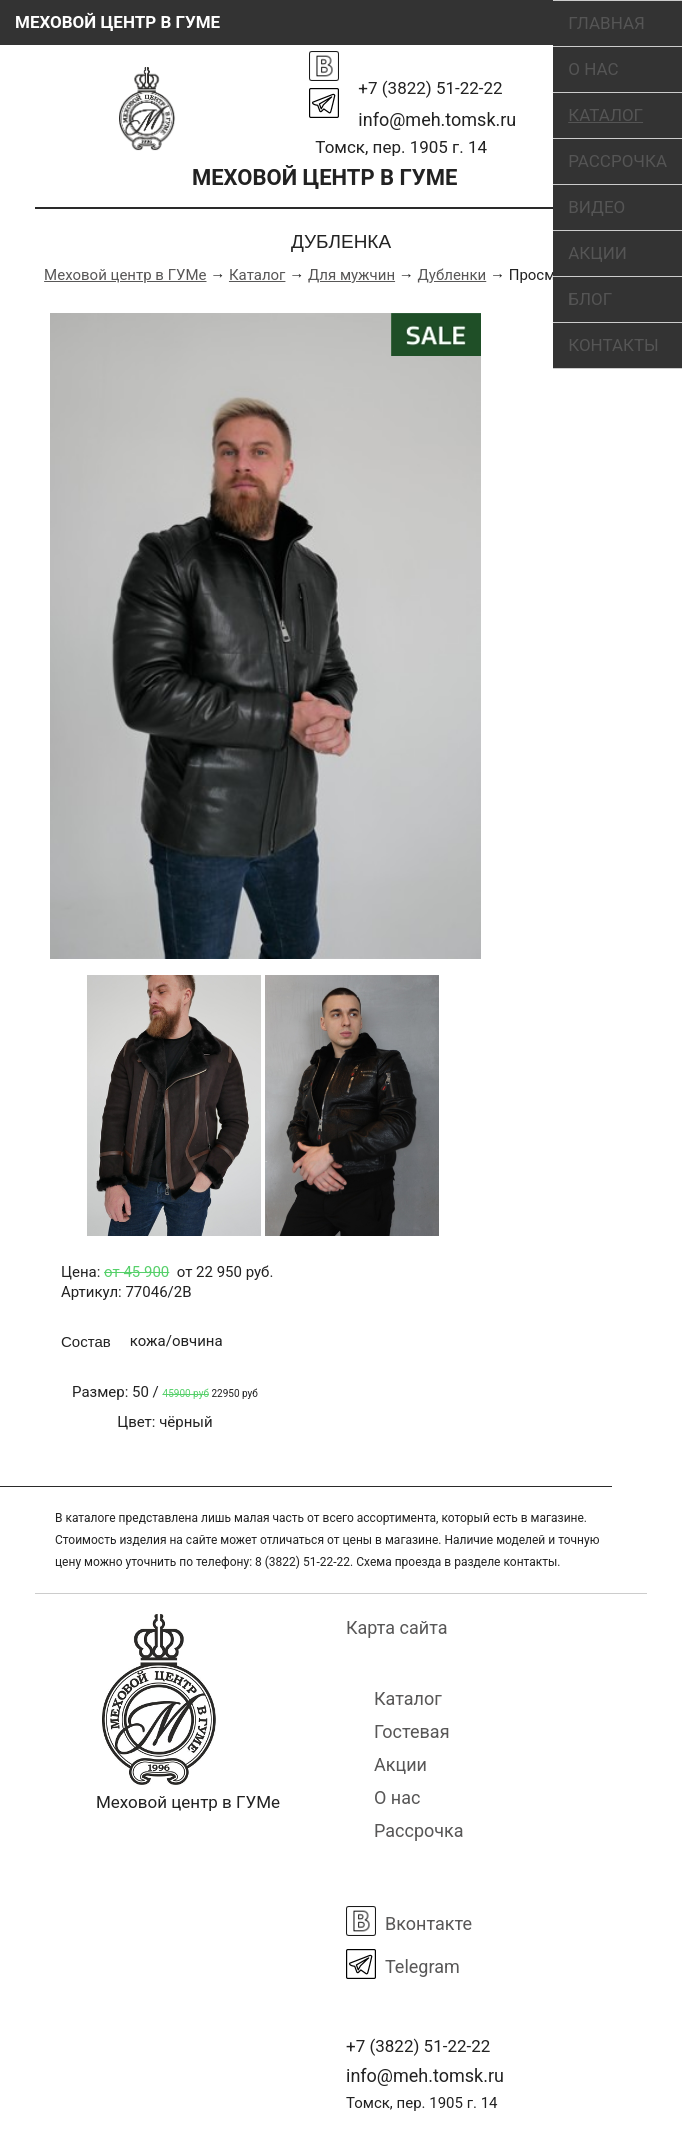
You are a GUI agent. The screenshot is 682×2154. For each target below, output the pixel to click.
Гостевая (412, 1731)
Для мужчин (351, 275)
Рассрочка (617, 161)
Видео (596, 207)
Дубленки (452, 275)
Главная (606, 23)
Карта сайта (396, 1627)
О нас (593, 69)
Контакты (613, 345)
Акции (597, 253)
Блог (590, 299)
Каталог (605, 115)
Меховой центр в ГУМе (125, 275)
